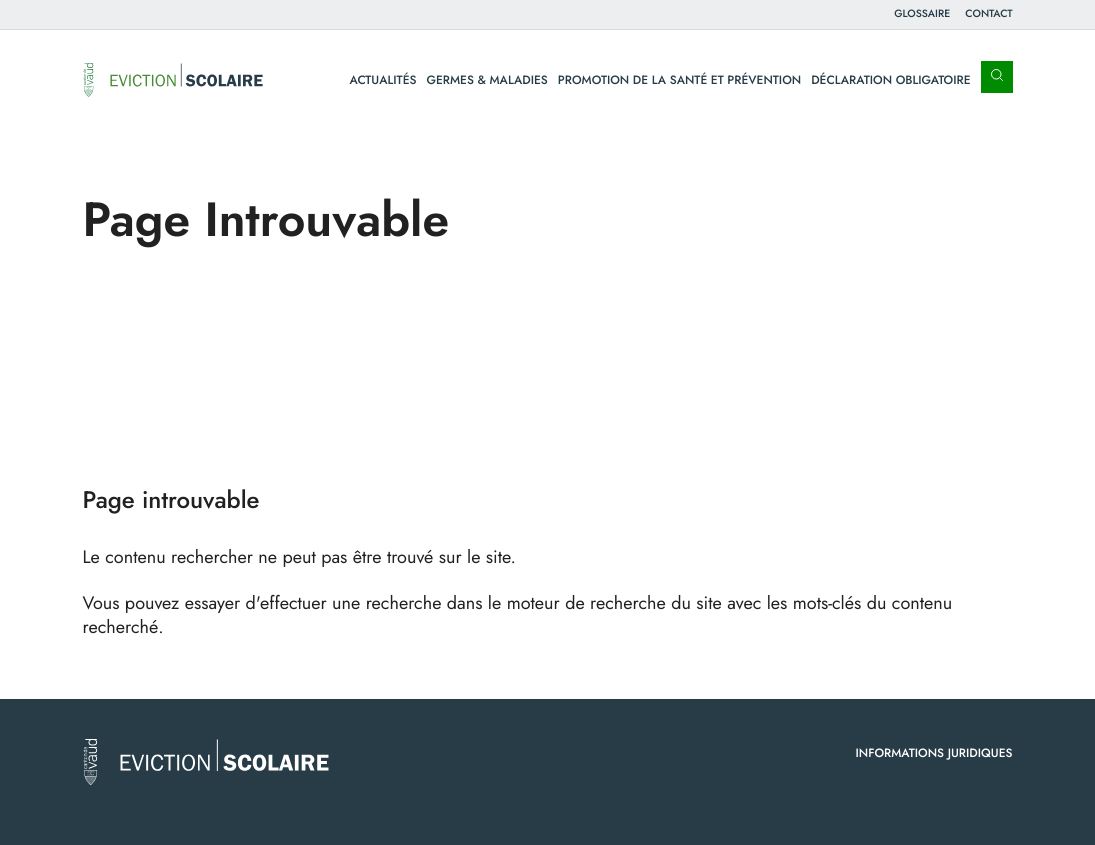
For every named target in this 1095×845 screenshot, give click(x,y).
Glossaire (922, 13)
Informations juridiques (934, 753)
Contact (988, 13)
